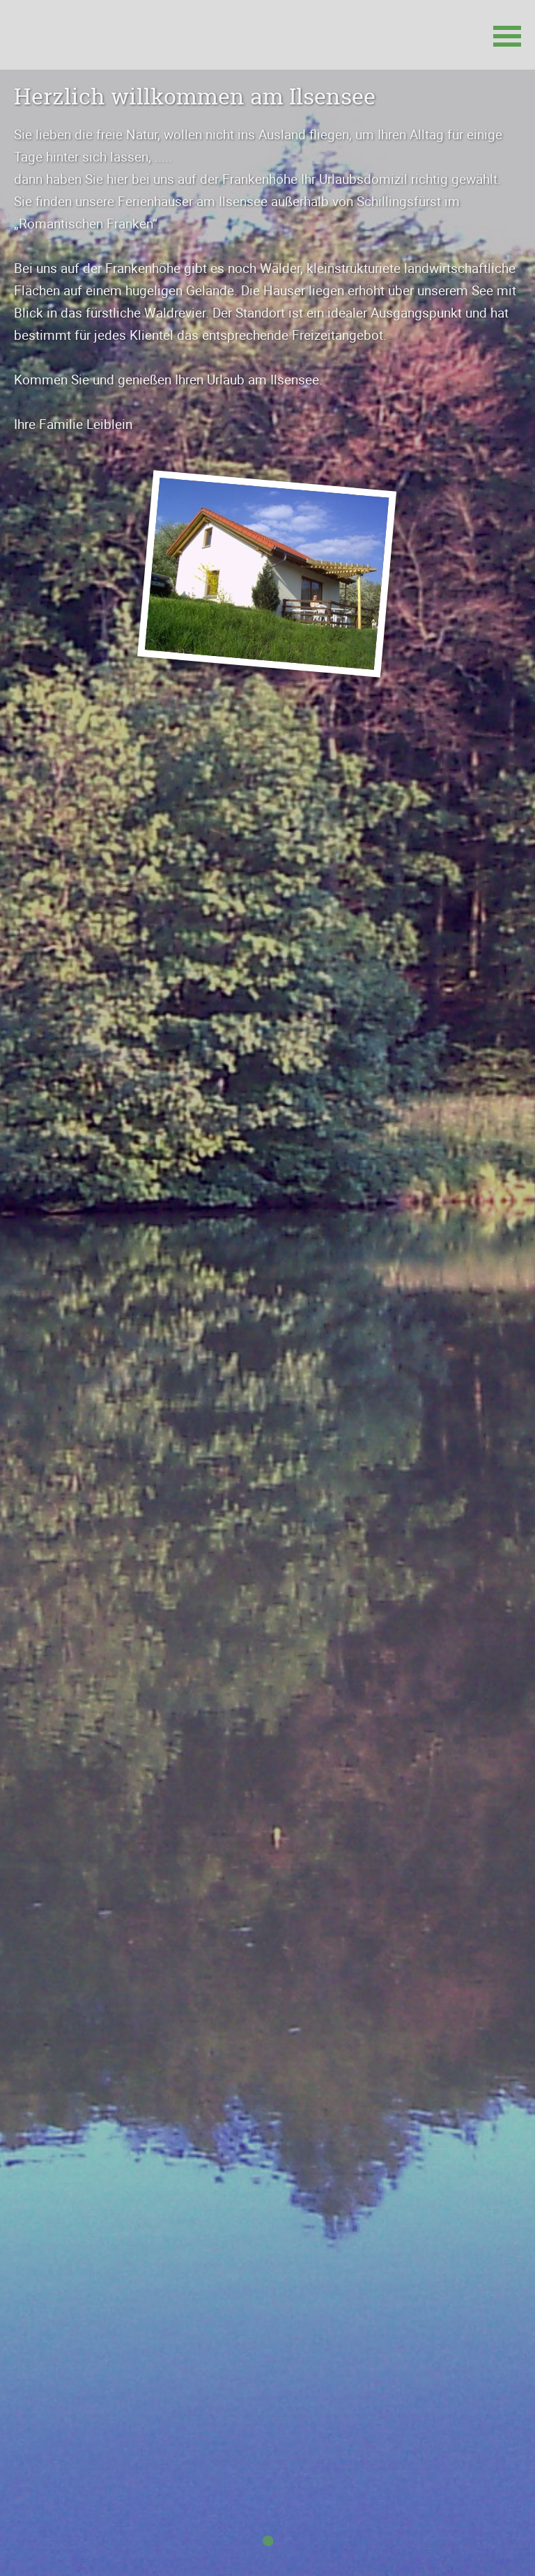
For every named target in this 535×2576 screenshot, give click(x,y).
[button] (507, 35)
